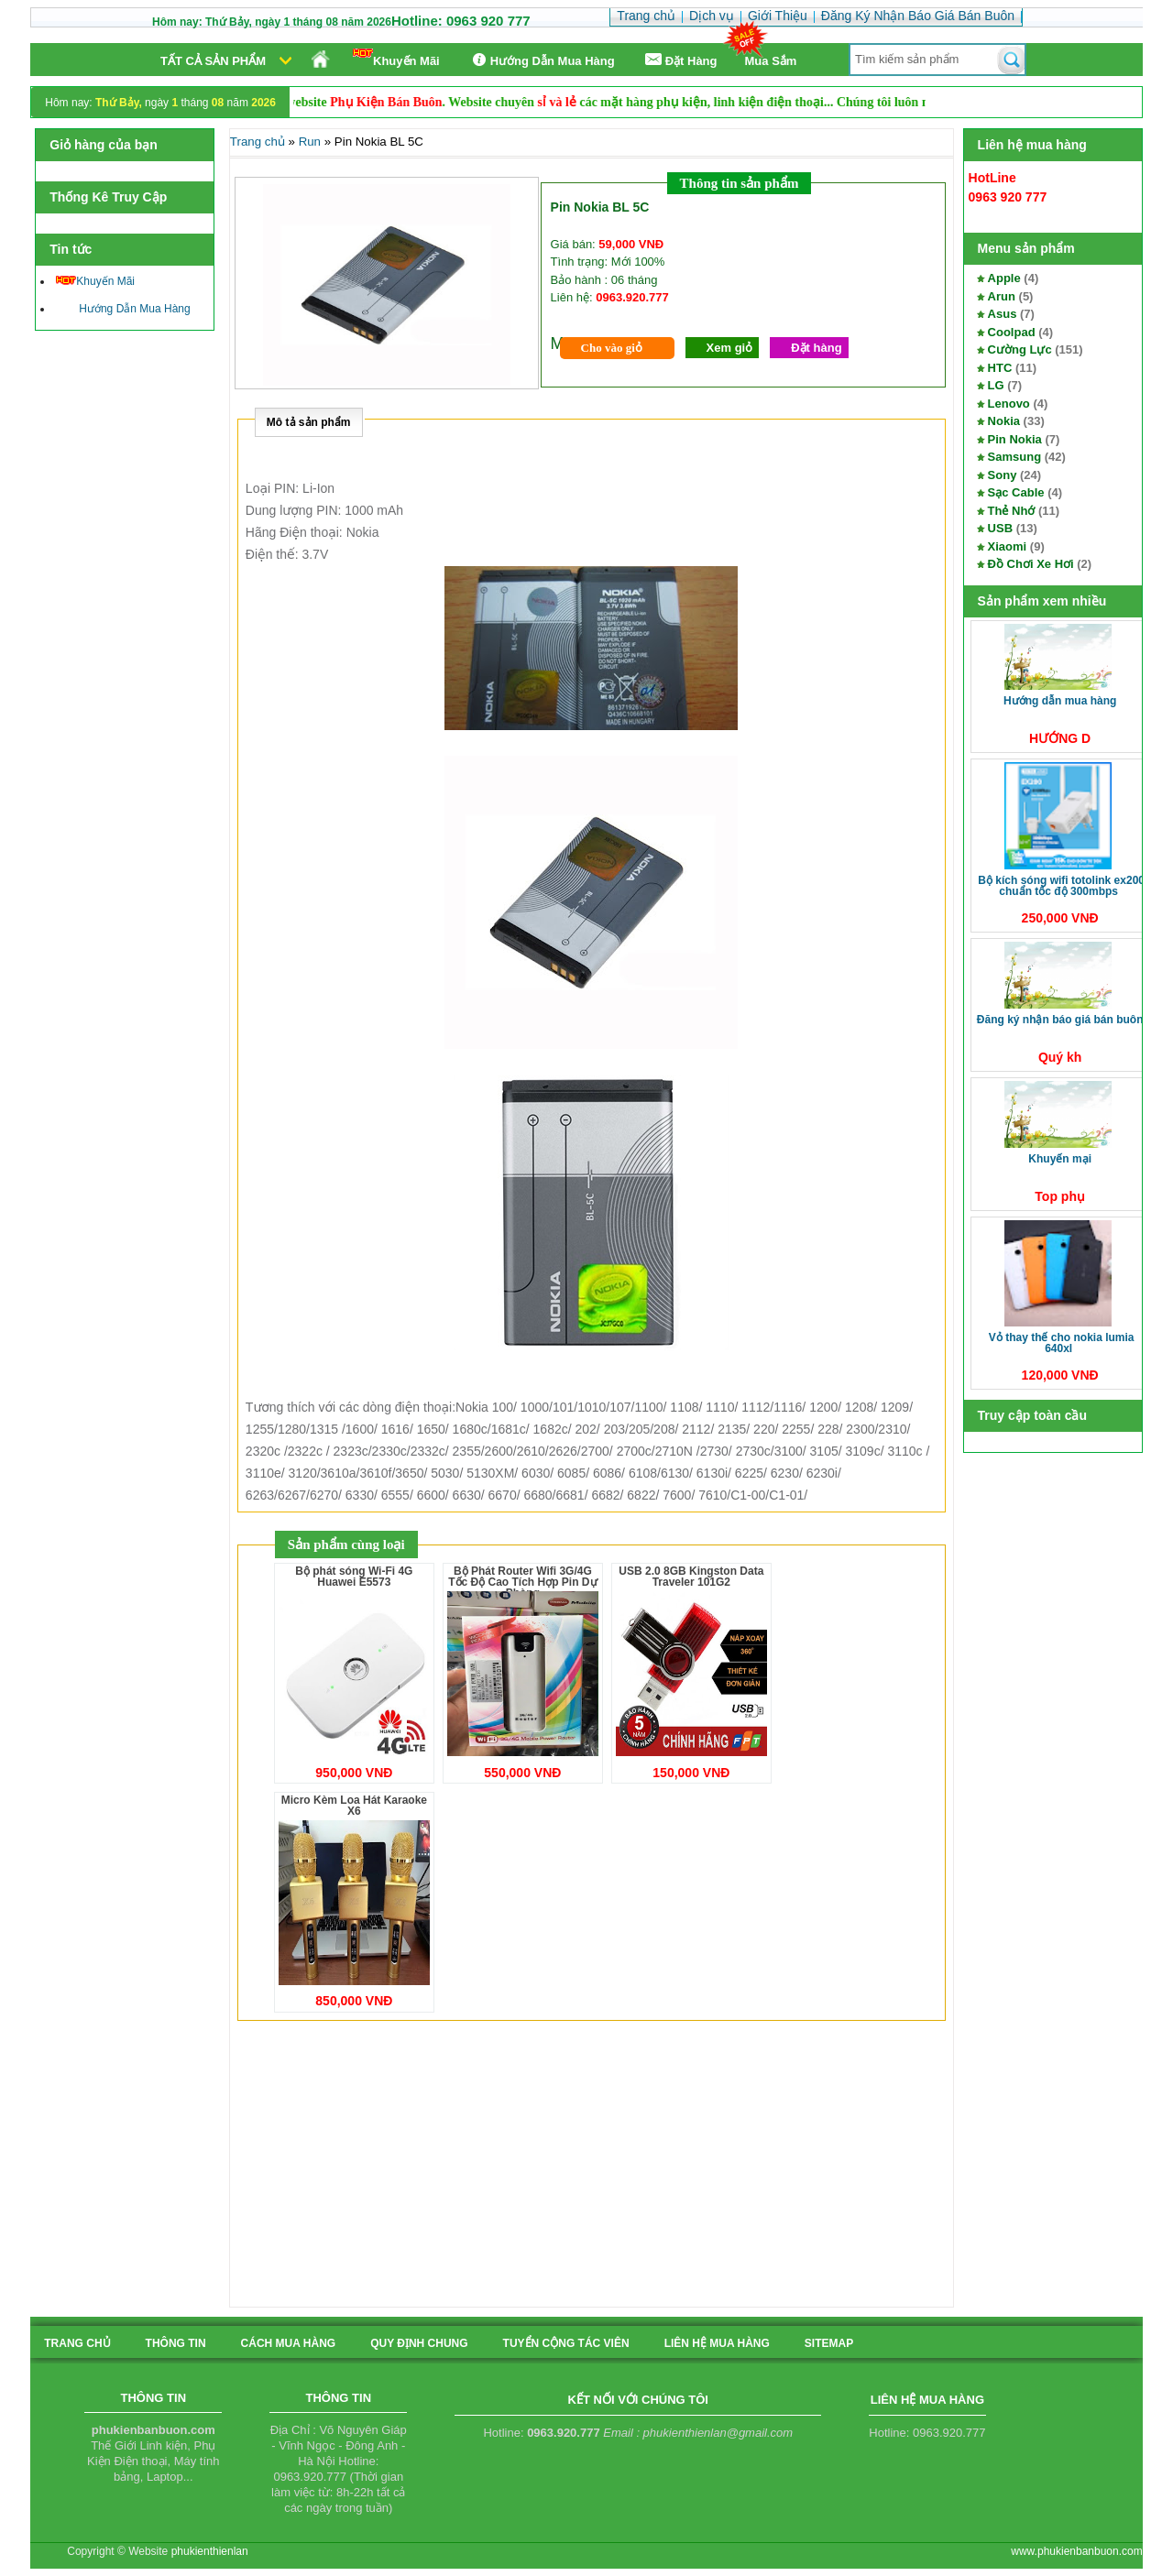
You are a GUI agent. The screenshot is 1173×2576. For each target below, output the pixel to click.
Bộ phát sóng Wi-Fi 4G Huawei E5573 (353, 1576)
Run (310, 141)
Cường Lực (1020, 349)
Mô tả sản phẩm (309, 422)
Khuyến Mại (1059, 1158)
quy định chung (418, 2343)
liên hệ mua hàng (717, 2343)
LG (996, 385)
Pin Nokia (1015, 439)
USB (1000, 528)
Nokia (1004, 421)
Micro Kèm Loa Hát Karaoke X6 (354, 1805)
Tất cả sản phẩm (213, 61)
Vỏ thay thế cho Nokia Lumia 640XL (1062, 1343)
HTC (1000, 368)
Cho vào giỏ (611, 348)
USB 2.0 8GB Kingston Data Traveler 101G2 (691, 1576)
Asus (1002, 314)
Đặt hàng (816, 348)
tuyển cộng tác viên (566, 2343)
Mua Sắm (771, 61)
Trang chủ (257, 141)
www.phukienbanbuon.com (1076, 2551)
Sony (1002, 475)
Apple (1004, 278)
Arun (1001, 296)
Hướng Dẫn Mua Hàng (541, 60)
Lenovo (1009, 403)
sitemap (829, 2343)
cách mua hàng (288, 2343)
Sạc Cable (1016, 492)
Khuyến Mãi (396, 58)
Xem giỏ (730, 348)
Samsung (1015, 457)
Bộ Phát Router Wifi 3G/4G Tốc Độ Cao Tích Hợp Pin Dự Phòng (522, 1582)
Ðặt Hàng (680, 60)
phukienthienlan (209, 2551)
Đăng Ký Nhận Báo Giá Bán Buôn (1060, 1019)
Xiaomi (1007, 546)
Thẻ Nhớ (1012, 511)
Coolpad (1012, 332)
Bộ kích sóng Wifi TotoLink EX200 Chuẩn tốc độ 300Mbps (1061, 886)
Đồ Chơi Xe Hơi (1031, 564)
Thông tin (176, 2343)
